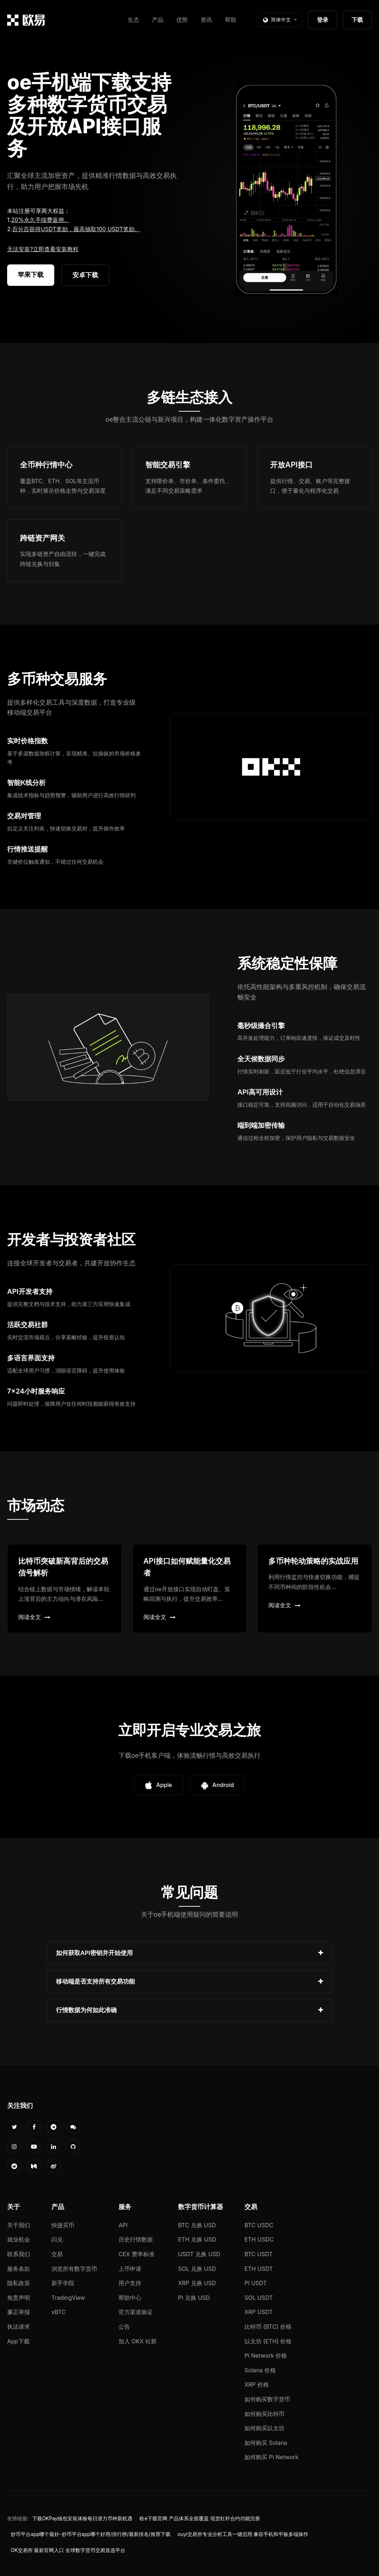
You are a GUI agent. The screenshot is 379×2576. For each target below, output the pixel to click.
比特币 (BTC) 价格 (268, 2326)
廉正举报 (18, 2312)
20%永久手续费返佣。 (40, 219)
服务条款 (18, 2268)
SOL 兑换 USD (197, 2268)
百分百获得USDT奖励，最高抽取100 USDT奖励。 (76, 229)
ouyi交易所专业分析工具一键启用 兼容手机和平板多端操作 (243, 2534)
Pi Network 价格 (265, 2355)
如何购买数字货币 (267, 2399)
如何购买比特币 (264, 2413)
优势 (182, 19)
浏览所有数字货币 (74, 2268)
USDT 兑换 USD (199, 2254)
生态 (133, 19)
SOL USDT (258, 2297)
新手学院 (62, 2283)
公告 (124, 2326)
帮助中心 (129, 2297)
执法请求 (18, 2326)
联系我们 (18, 2254)
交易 (57, 2254)
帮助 (230, 19)
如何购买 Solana (265, 2442)
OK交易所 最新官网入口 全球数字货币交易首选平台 (68, 2550)
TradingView (68, 2297)
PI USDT (255, 2283)
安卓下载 (85, 275)
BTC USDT (258, 2254)
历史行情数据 (135, 2239)
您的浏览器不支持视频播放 (286, 189)
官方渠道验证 (135, 2312)
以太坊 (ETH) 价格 (268, 2341)
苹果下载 (31, 274)
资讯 (206, 19)
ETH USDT (258, 2268)
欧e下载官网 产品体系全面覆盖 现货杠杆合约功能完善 (200, 2518)
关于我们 (18, 2225)
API (123, 2225)
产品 (157, 19)
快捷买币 (62, 2225)
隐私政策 (18, 2283)
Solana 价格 (260, 2370)
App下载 (18, 2341)
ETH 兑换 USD (197, 2239)
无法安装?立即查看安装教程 (43, 249)
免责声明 (18, 2297)
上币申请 (129, 2268)
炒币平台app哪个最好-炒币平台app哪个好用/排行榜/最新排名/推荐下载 (91, 2534)
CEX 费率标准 (136, 2254)
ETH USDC (259, 2239)
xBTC (58, 2312)
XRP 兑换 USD (197, 2283)
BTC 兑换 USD (197, 2225)
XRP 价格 (256, 2384)
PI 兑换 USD (194, 2297)
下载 (357, 19)
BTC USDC (258, 2225)
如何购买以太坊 (264, 2428)
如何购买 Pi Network (271, 2457)
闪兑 (57, 2239)
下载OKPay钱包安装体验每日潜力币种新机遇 (82, 2518)
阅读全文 (34, 1616)
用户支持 (129, 2283)
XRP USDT (258, 2312)
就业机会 (18, 2239)
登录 (322, 19)
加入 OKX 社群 (137, 2341)
